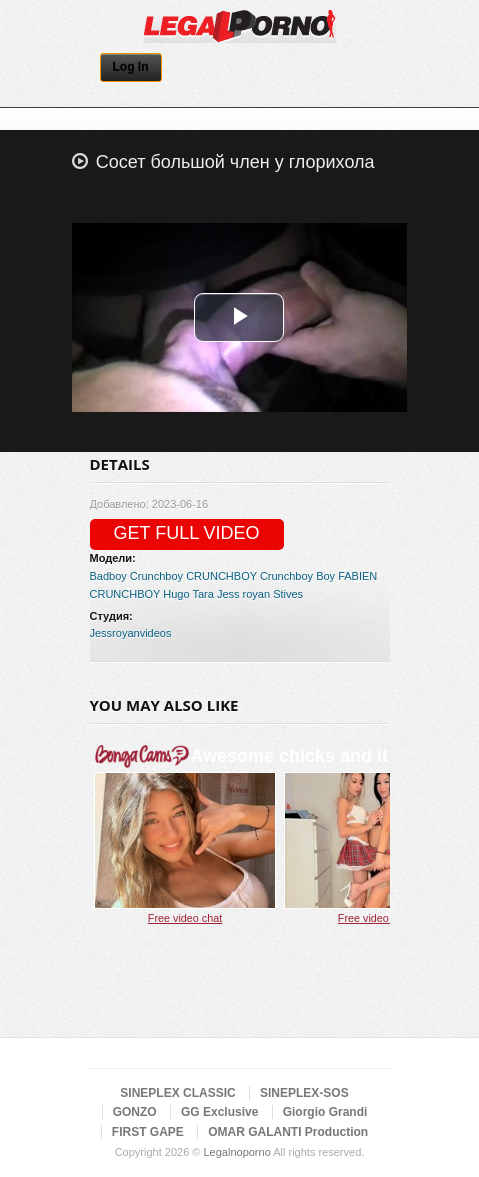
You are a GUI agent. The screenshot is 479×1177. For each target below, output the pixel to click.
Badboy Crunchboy (137, 576)
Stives (288, 594)
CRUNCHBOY (221, 576)
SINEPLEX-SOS (304, 1093)
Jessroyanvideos (131, 633)
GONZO (135, 1112)
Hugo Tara (188, 594)
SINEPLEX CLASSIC (177, 1093)
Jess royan (243, 594)
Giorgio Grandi (325, 1112)
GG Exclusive (219, 1112)
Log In (131, 67)
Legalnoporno (236, 1152)
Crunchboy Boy (297, 576)
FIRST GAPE (148, 1132)
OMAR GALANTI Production (288, 1132)
